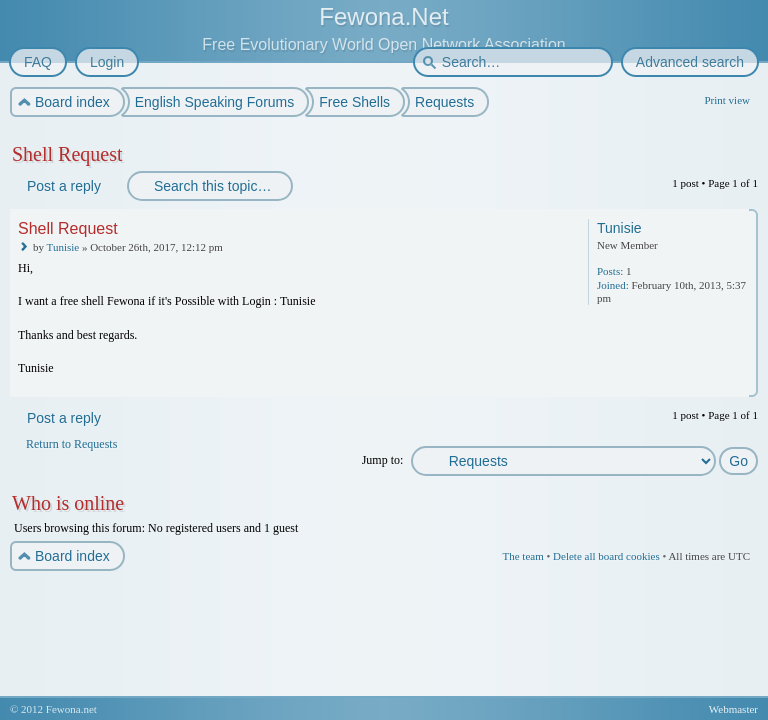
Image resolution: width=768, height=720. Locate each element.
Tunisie (63, 247)
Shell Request (67, 154)
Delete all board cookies (606, 556)
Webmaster (733, 709)
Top (744, 383)
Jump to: (383, 460)
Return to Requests (71, 444)
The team (522, 556)
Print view (727, 100)
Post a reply (63, 186)
